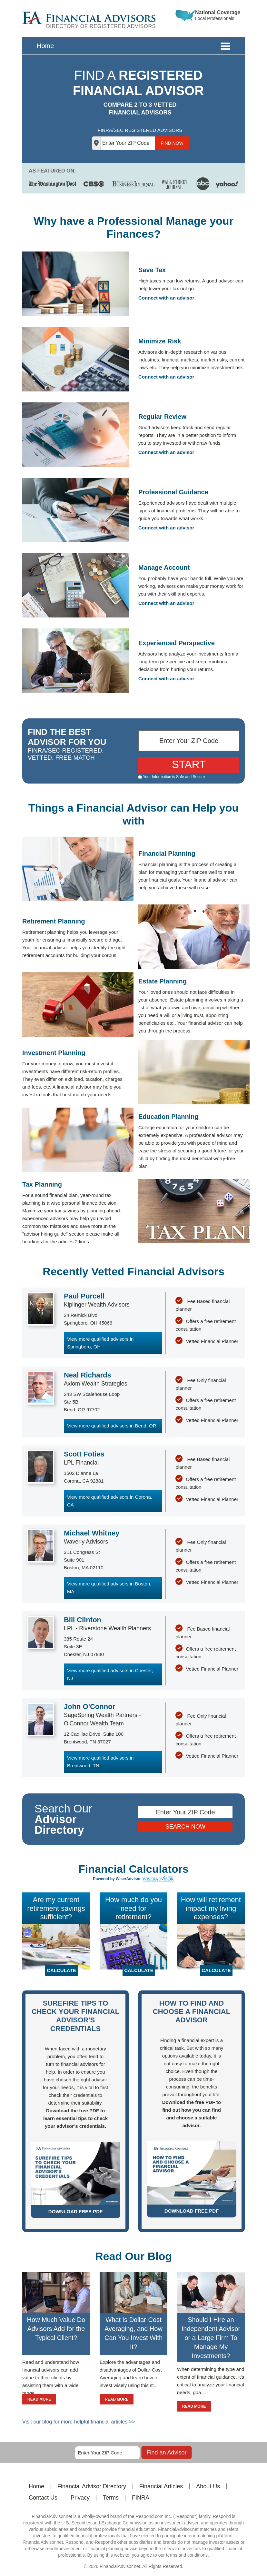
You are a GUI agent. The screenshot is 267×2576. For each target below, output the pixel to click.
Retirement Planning (53, 921)
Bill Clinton (82, 1620)
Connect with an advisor (166, 298)
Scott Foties (84, 1454)
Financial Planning (166, 853)
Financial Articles (161, 2486)
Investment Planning (53, 1052)
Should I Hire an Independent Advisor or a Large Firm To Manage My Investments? (211, 2337)
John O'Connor (89, 1707)
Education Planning (168, 1116)
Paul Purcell (84, 1296)
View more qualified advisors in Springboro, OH (100, 1342)
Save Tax (152, 269)
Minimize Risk (159, 341)
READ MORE (39, 2399)
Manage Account (164, 567)
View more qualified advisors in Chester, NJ (110, 1674)
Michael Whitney (91, 1533)
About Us (208, 2486)
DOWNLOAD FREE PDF (75, 2211)
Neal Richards (87, 1375)
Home (45, 45)
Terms (111, 2497)
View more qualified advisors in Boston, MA (109, 1587)
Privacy (80, 2497)
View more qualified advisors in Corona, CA (109, 1500)
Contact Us (43, 2497)
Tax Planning (42, 1184)
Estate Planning (162, 981)
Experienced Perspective (176, 642)
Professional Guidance (173, 492)
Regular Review (162, 416)
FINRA (140, 2497)
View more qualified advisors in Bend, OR (111, 1425)
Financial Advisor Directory (91, 2486)
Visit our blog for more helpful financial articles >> (78, 2421)
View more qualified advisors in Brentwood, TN (100, 1761)
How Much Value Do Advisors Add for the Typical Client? (56, 2328)
